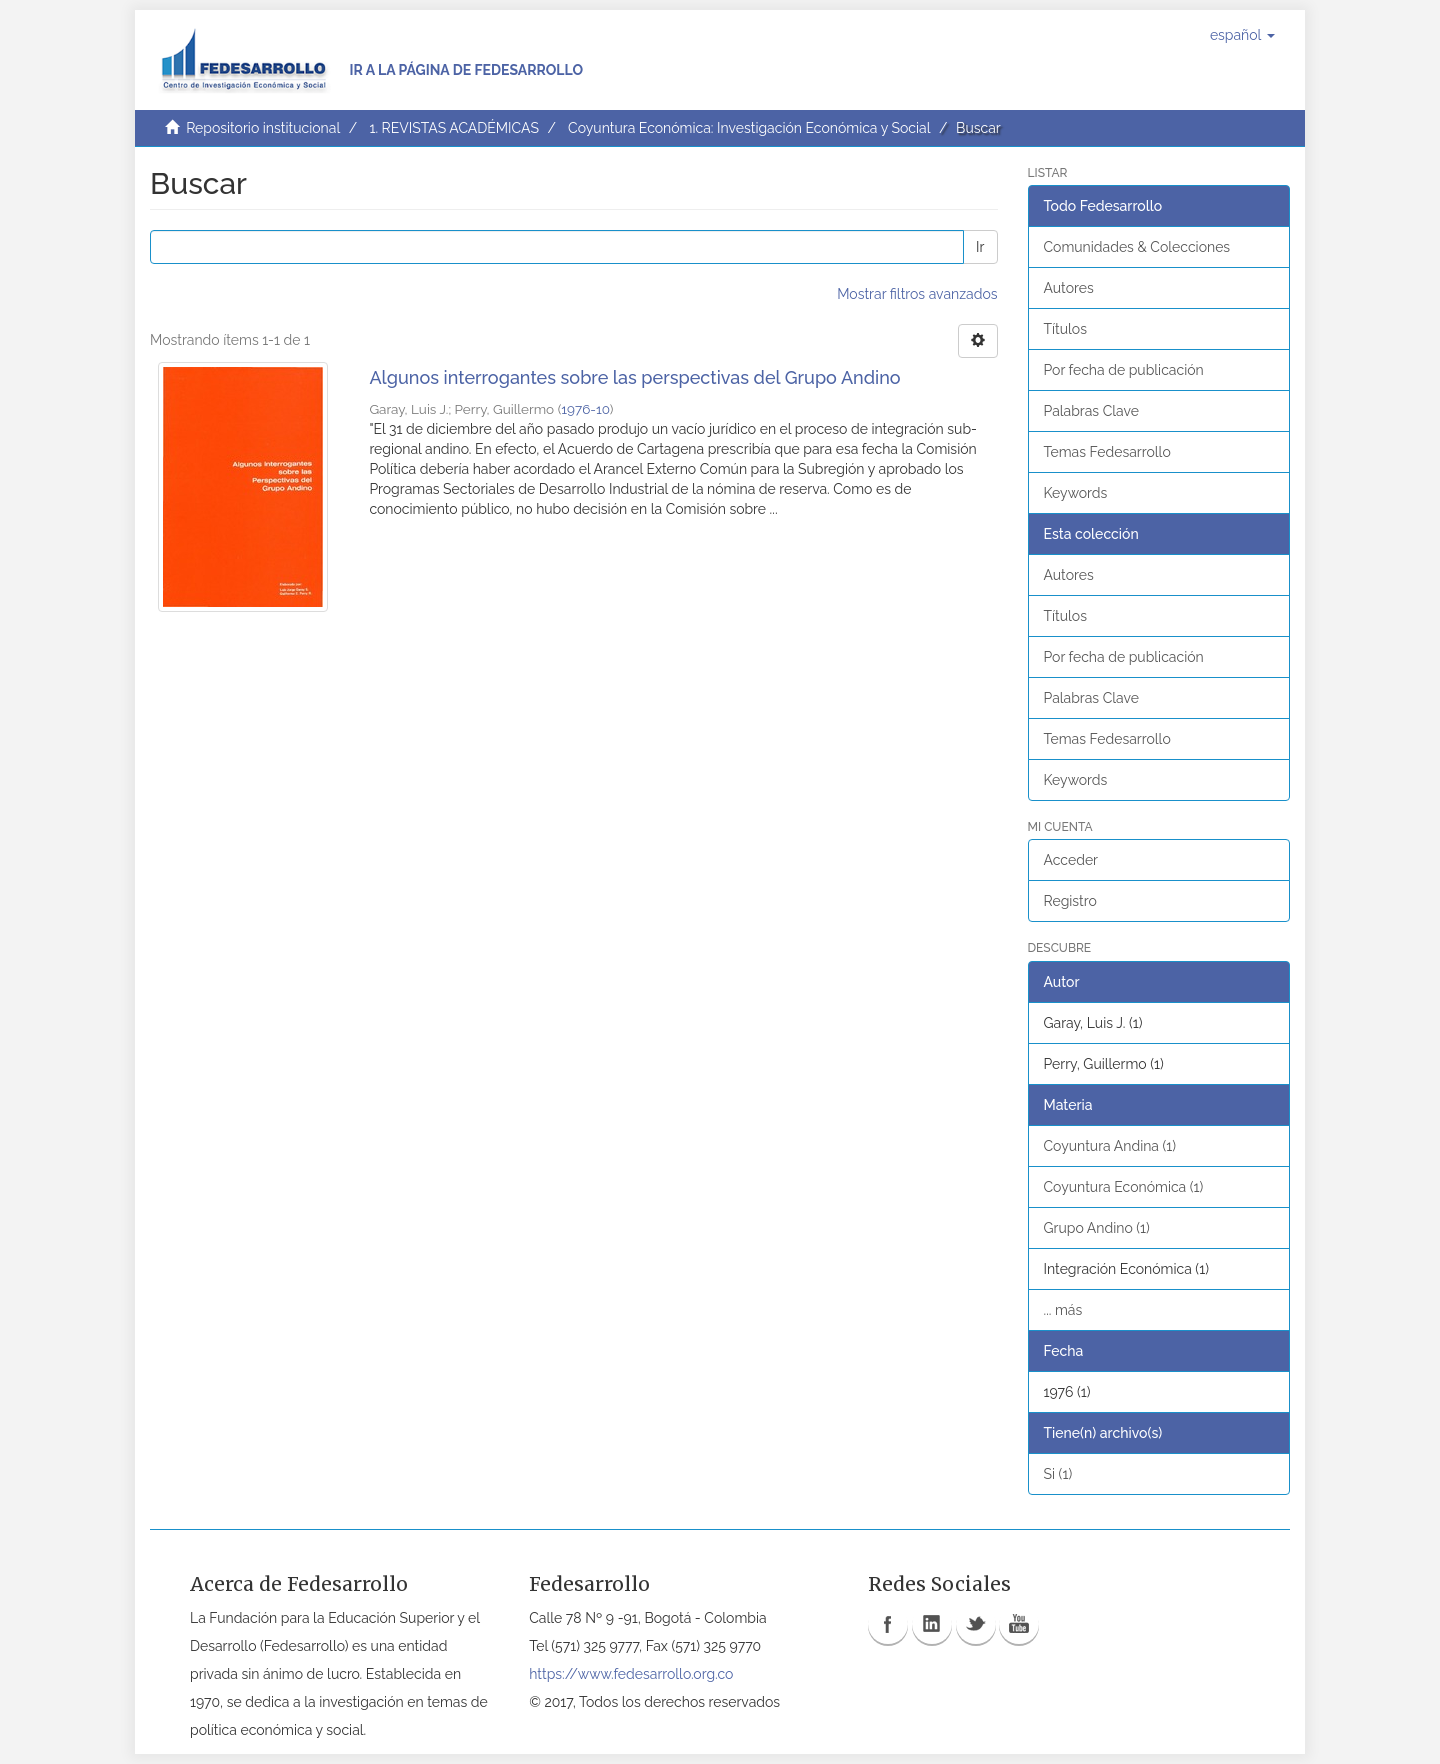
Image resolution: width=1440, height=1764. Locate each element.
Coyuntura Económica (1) (1124, 1187)
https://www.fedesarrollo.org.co (631, 1674)
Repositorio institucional (263, 128)
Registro (1070, 901)
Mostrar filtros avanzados (917, 294)
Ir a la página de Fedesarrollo (466, 70)
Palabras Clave (1091, 411)
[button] (1242, 35)
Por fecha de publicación (1124, 370)
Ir (980, 247)
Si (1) (1058, 1474)
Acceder (1071, 860)
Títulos (1065, 329)
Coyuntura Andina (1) (1110, 1146)
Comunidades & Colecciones (1137, 247)
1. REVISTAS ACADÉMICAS (453, 128)
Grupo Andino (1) (1097, 1228)
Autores (1069, 288)
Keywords (1076, 493)
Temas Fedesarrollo (1107, 452)
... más (1063, 1310)
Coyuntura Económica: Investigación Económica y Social (749, 128)
